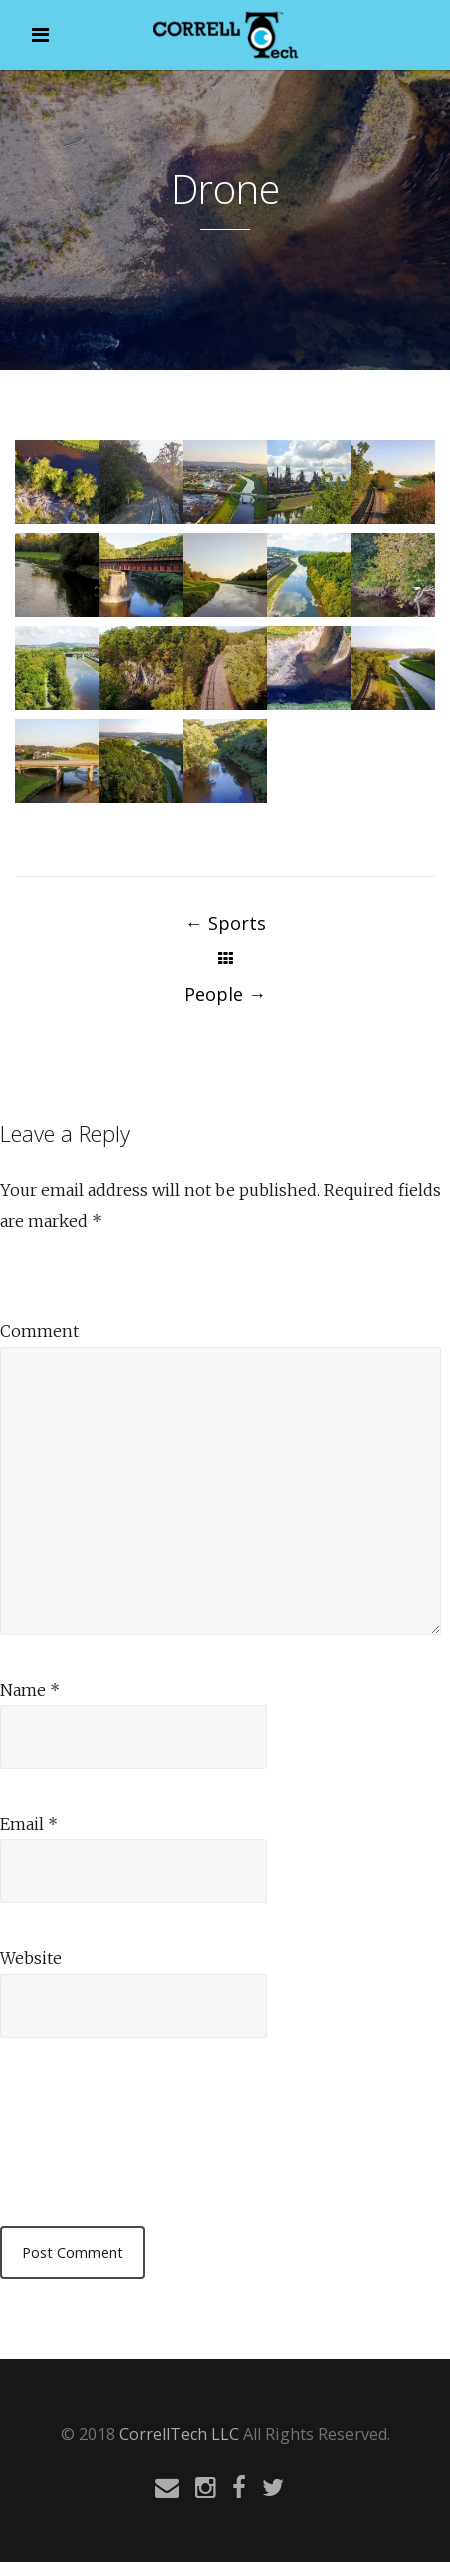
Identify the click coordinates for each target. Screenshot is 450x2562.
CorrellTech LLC (179, 2434)
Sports (225, 923)
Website (31, 1958)
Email (29, 1824)
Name (30, 1690)
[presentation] (152, 2127)
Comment (39, 1331)
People (225, 994)
